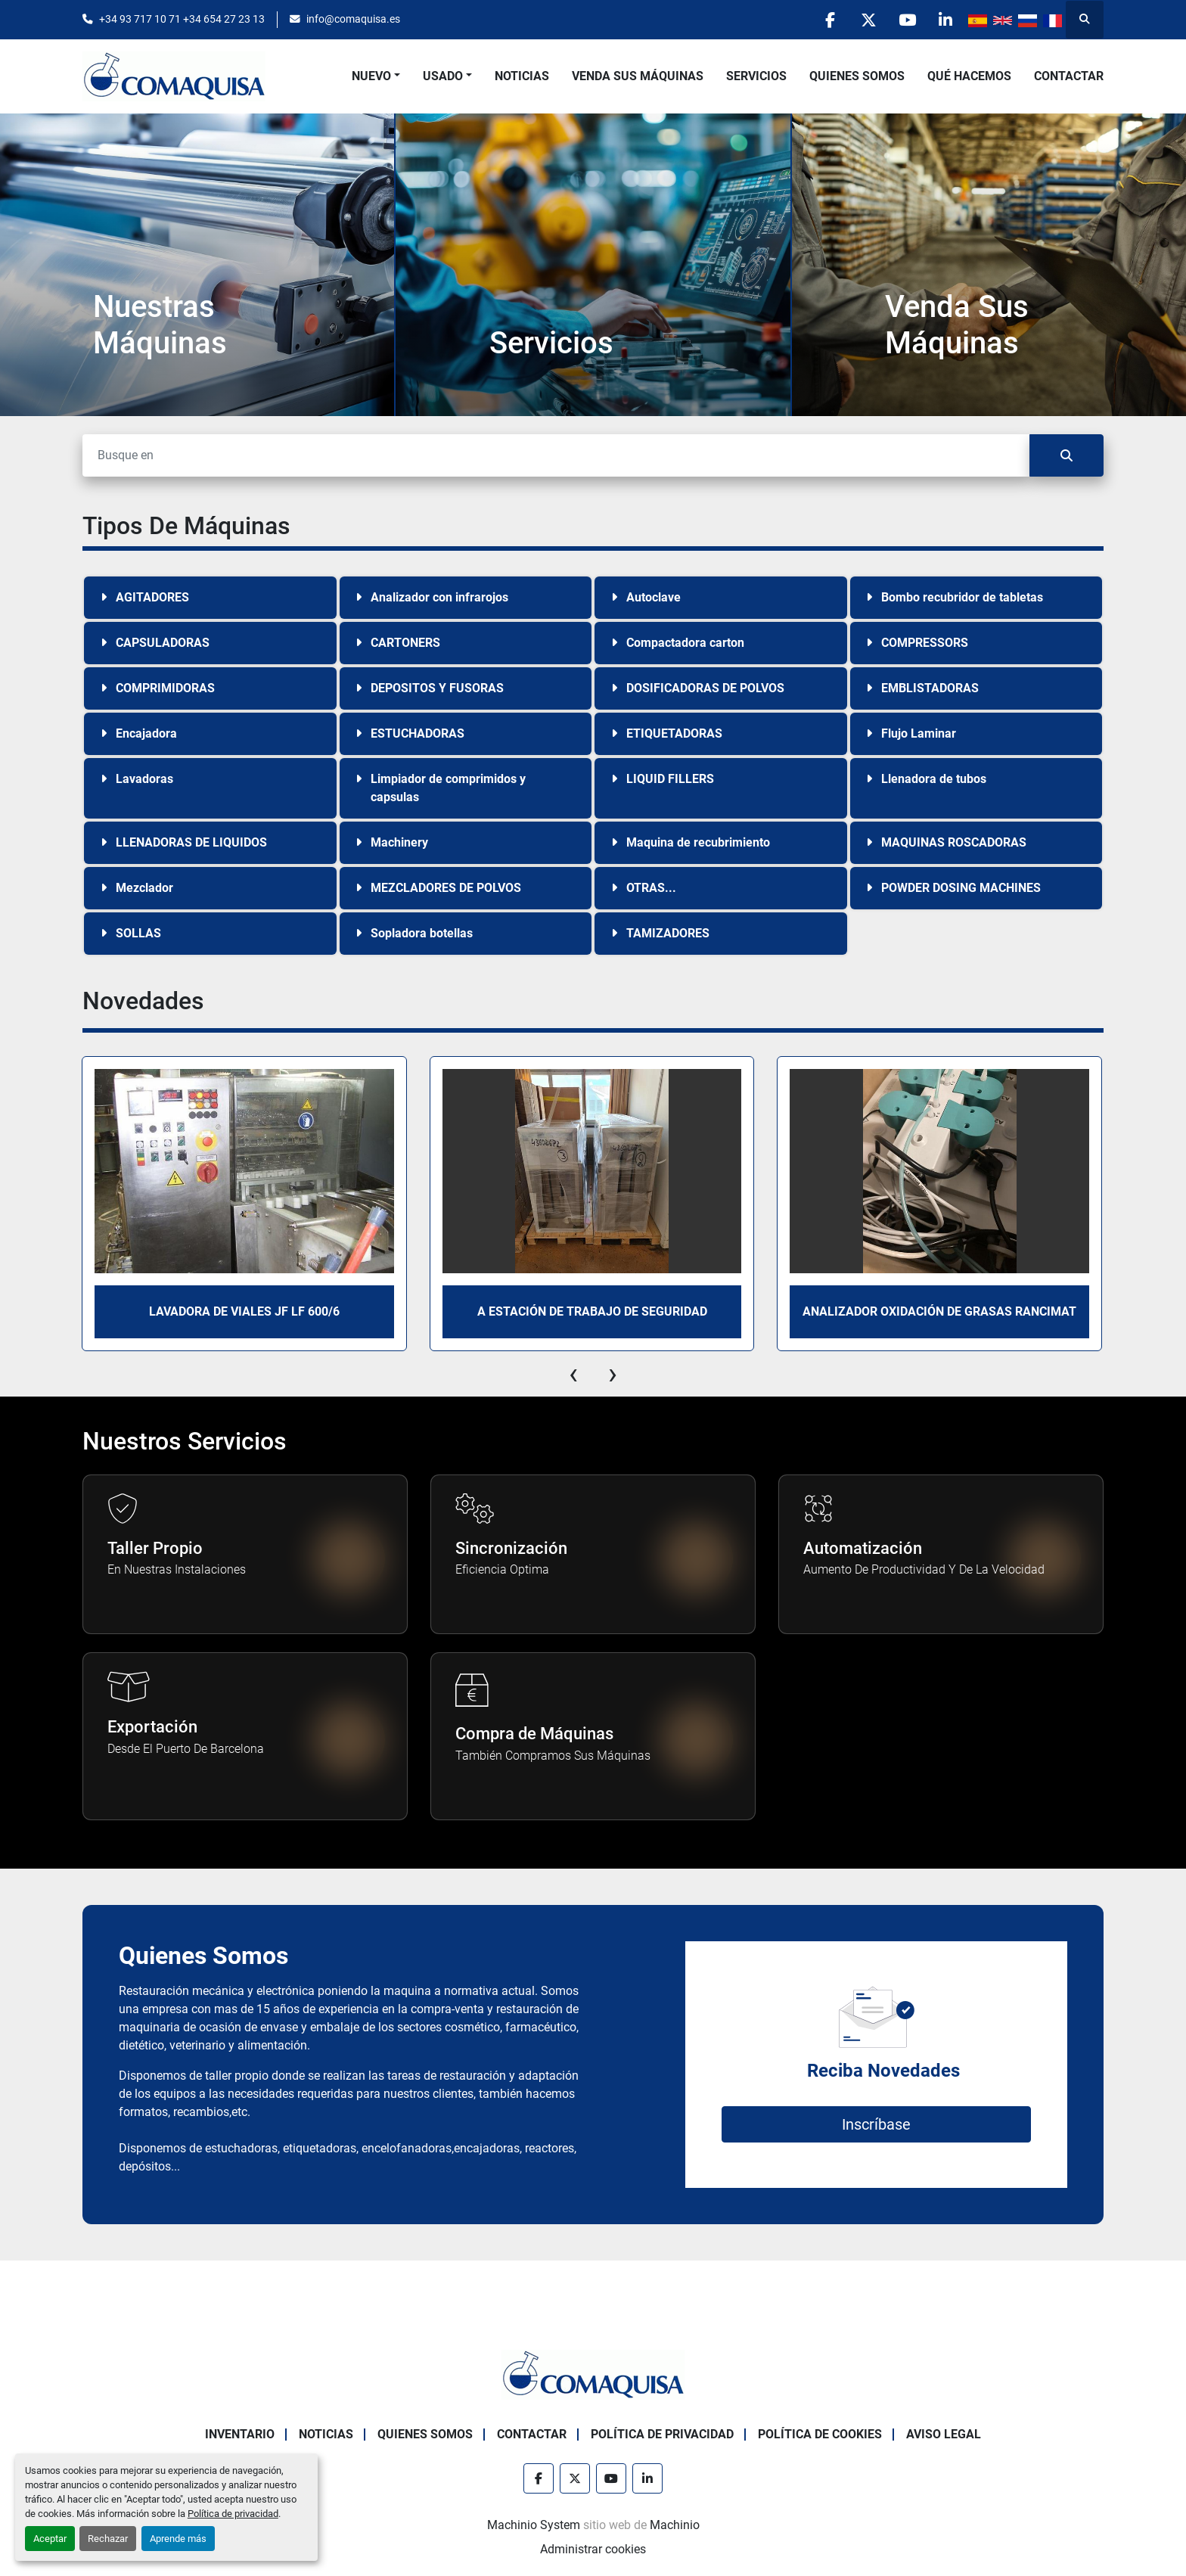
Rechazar (108, 2538)
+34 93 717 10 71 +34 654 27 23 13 (182, 19)
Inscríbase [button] (876, 2124)
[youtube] (907, 20)
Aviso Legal (943, 2434)
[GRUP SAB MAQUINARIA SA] (593, 2373)
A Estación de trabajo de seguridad (592, 1311)
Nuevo (371, 76)
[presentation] (573, 1374)
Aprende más (178, 2538)
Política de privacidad (233, 2513)
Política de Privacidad (662, 2434)
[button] (376, 76)
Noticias (522, 76)
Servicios (756, 76)
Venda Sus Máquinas (637, 76)
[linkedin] (945, 20)
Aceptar (50, 2538)
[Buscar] (555, 455)
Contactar (1069, 76)
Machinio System (533, 2525)
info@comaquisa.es (353, 19)
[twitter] (868, 20)
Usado (443, 76)
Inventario (240, 2434)
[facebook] (830, 20)
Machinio (675, 2525)
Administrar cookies (593, 2549)
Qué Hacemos (969, 76)
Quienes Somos (857, 76)
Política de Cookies (820, 2434)
